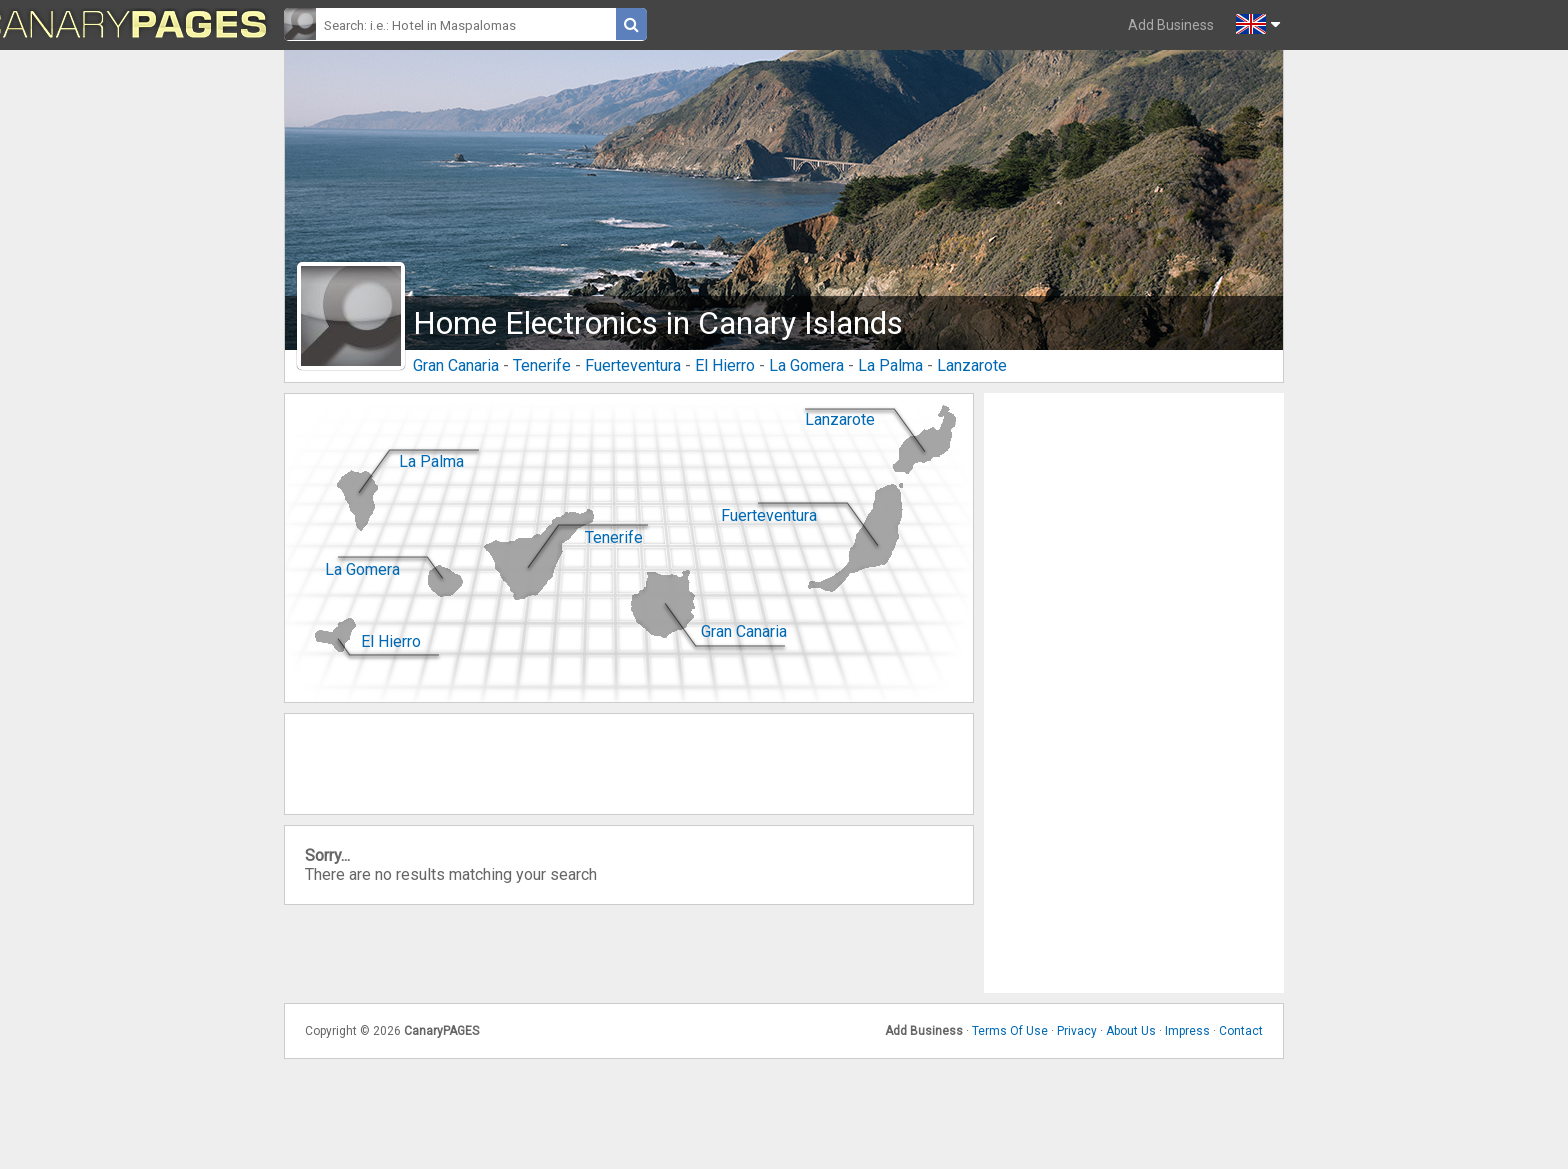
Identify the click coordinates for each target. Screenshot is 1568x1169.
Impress (1187, 1031)
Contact (1241, 1031)
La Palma (890, 365)
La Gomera (806, 365)
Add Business (1171, 25)
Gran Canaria (456, 365)
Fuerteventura (633, 365)
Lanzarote (972, 365)
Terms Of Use (1010, 1031)
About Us (1131, 1031)
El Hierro (725, 365)
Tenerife (542, 365)
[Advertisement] (1134, 693)
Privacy (1077, 1031)
